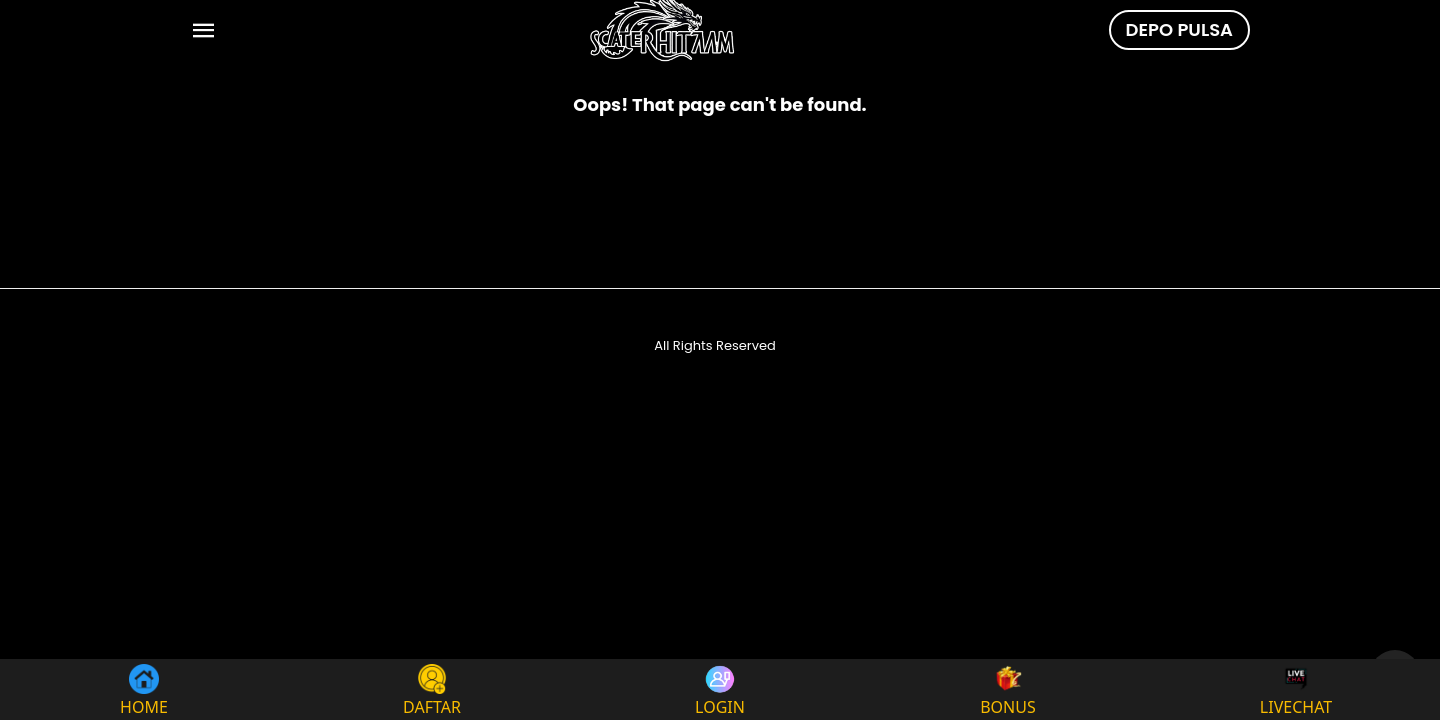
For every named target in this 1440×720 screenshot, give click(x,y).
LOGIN (720, 689)
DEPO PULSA (1179, 29)
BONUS (1008, 689)
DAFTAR (432, 689)
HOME (144, 689)
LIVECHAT (1296, 689)
